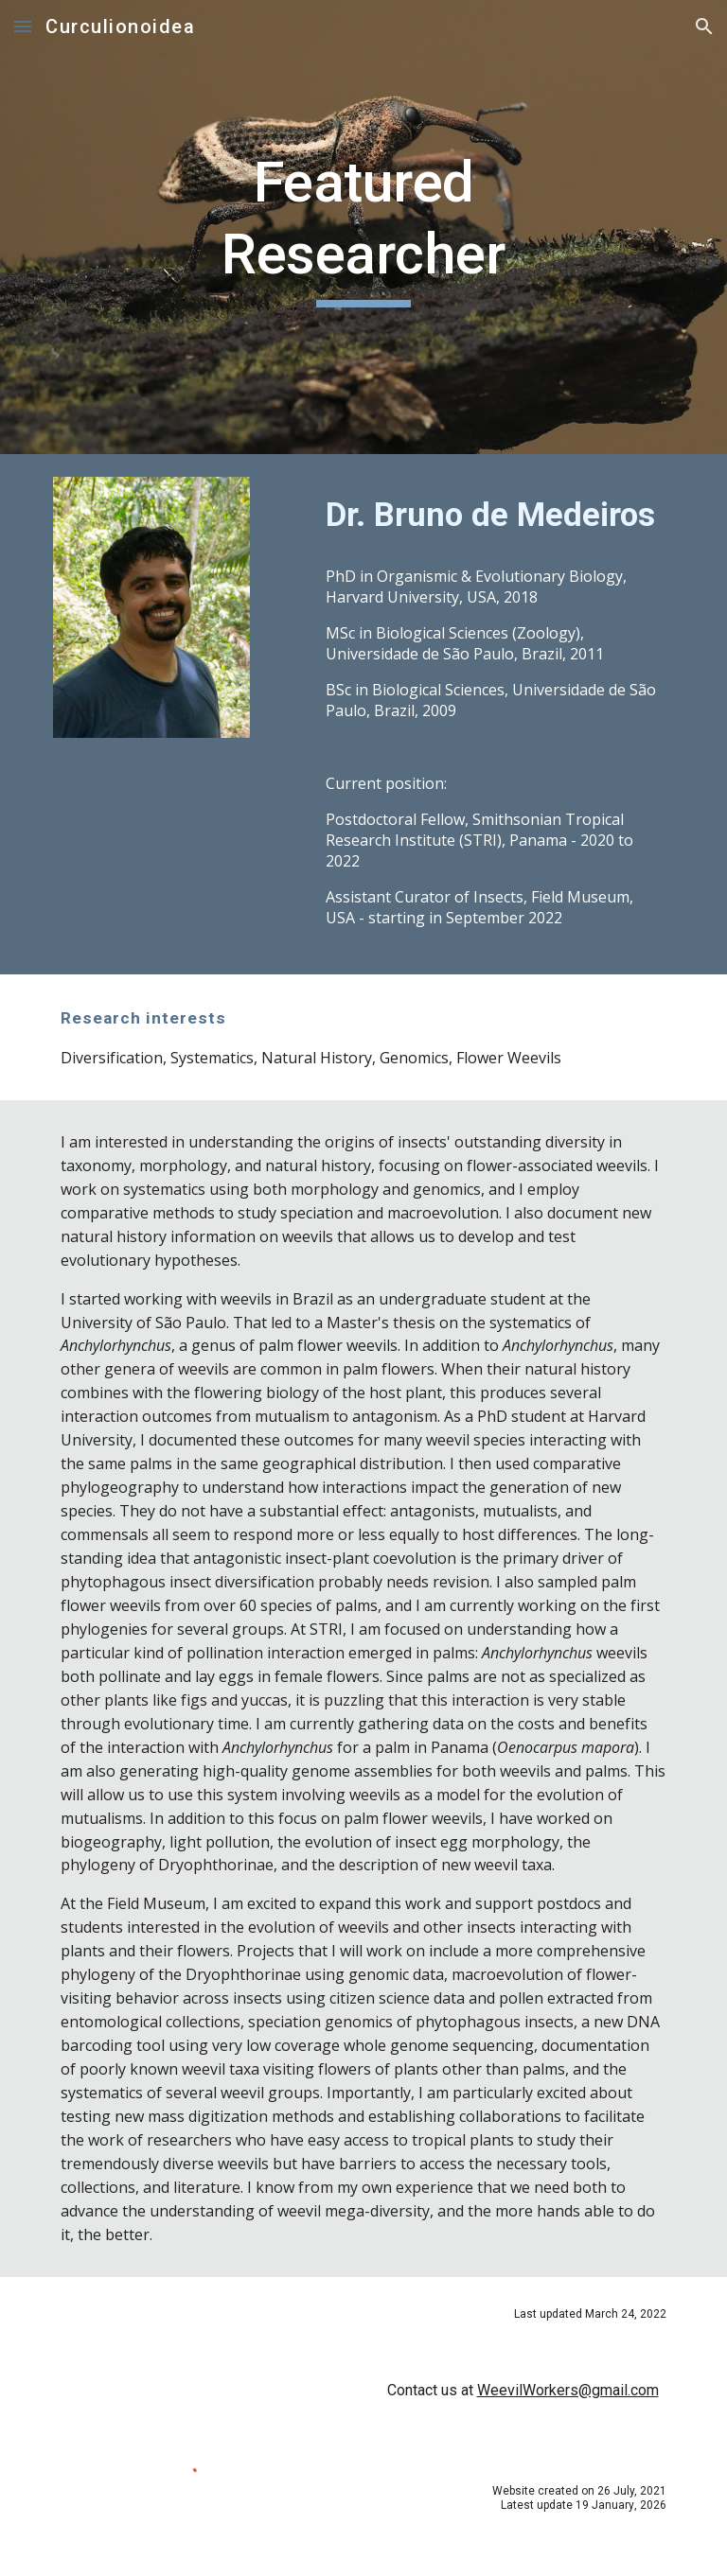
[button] (22, 26)
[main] (363, 226)
